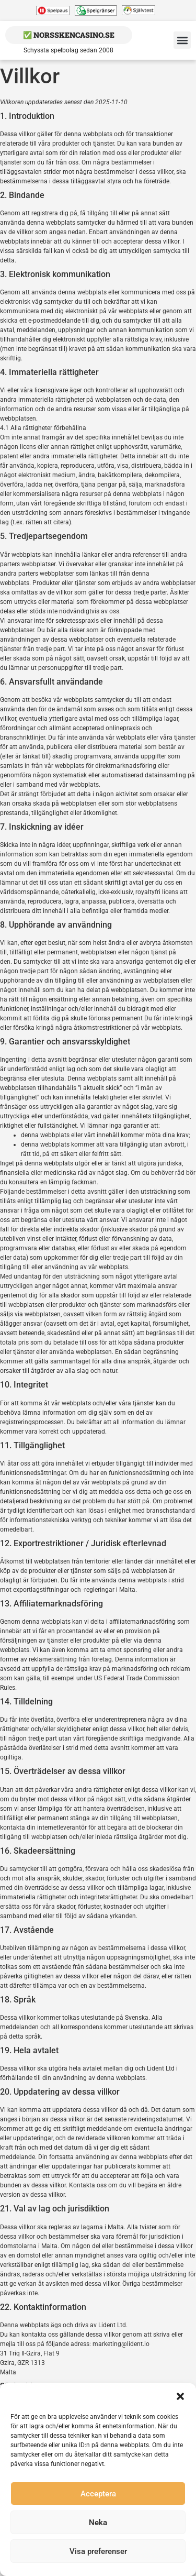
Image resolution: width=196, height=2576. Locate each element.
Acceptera (98, 2493)
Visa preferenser (98, 2551)
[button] (180, 2396)
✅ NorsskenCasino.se (68, 35)
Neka (98, 2522)
